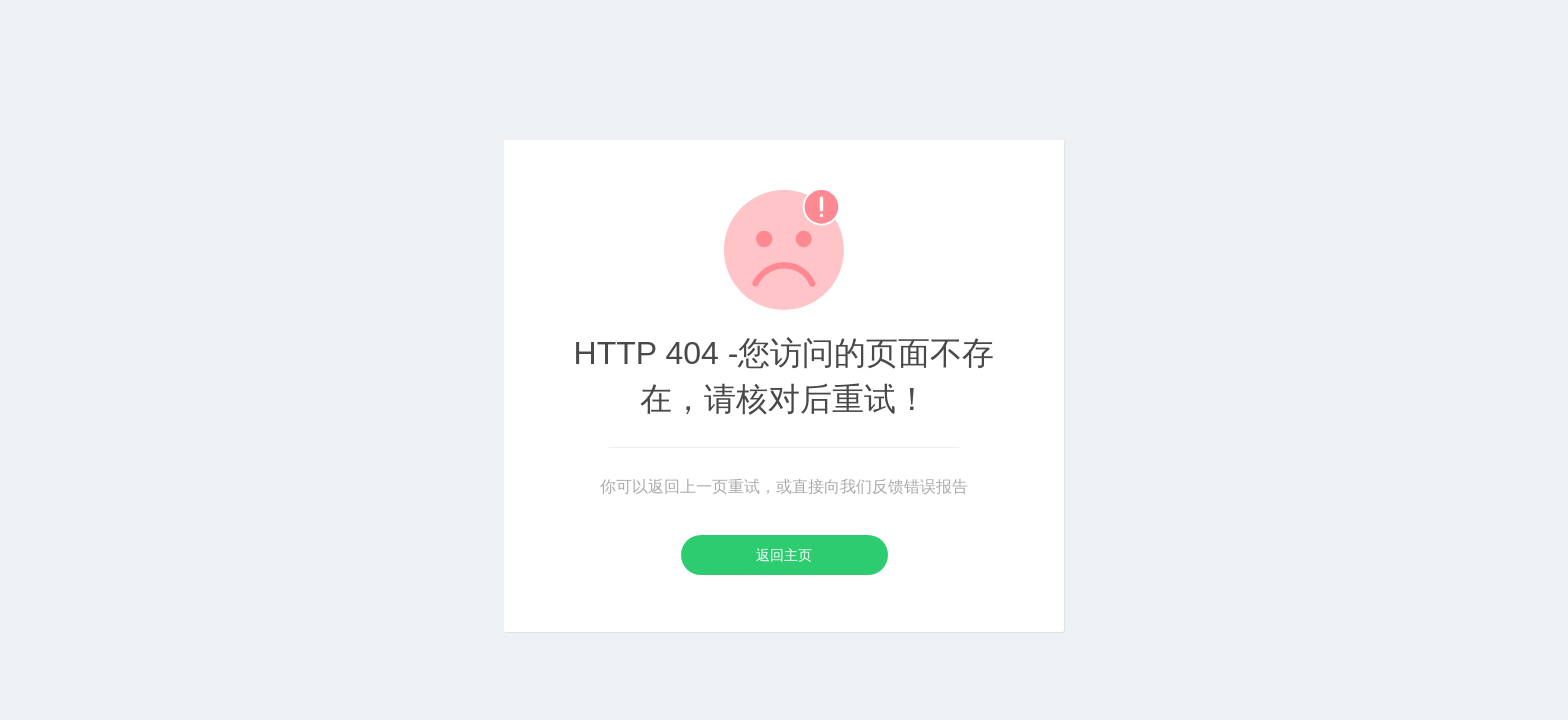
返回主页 (784, 555)
